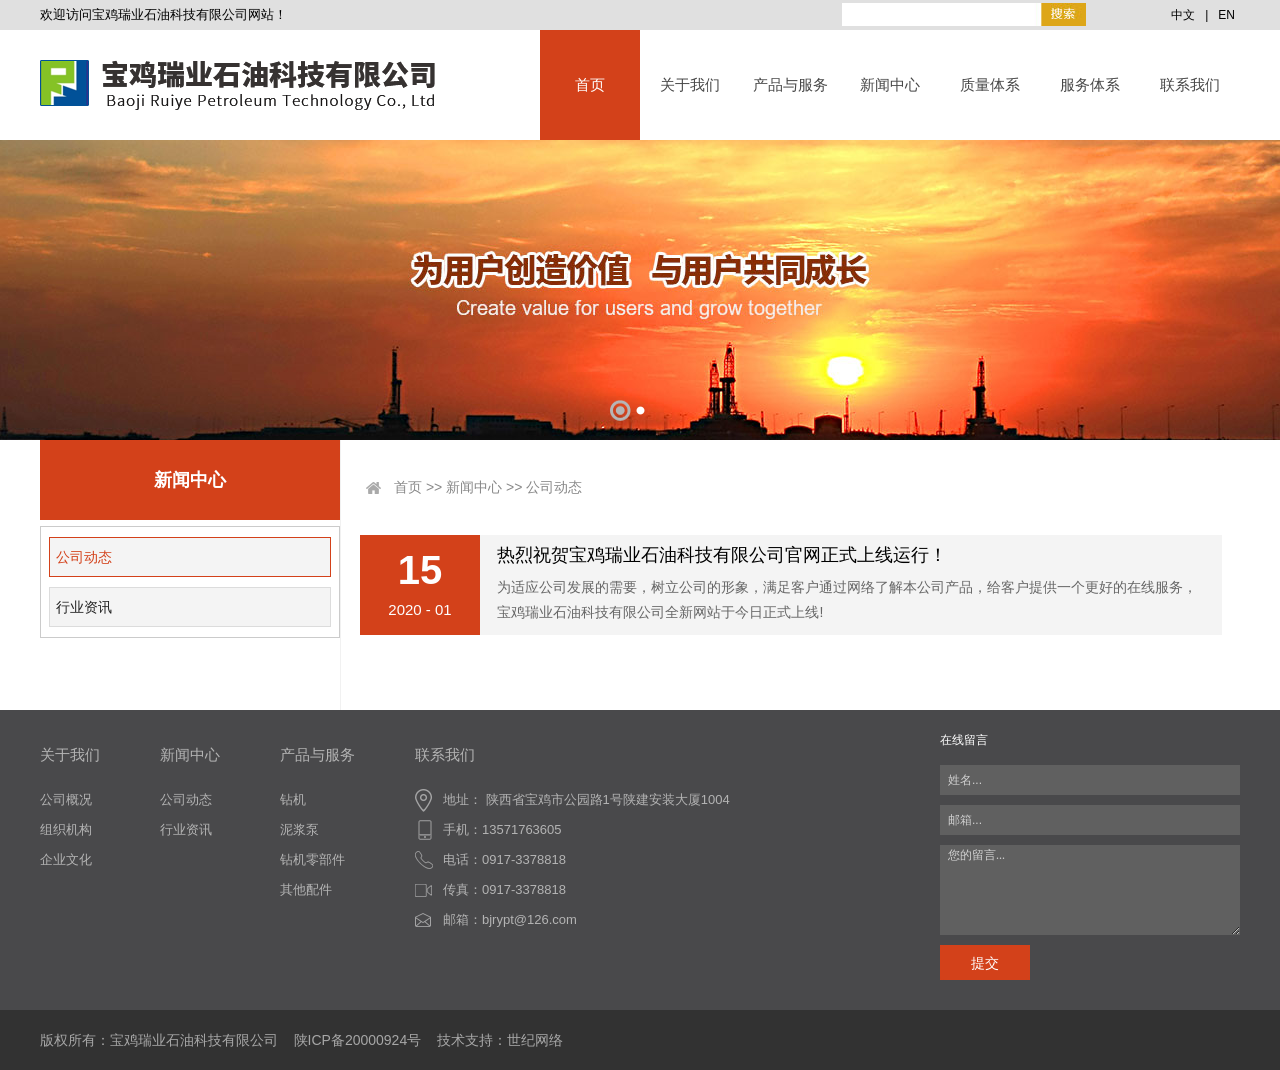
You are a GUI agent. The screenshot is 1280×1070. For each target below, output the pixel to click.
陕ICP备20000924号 (358, 1040)
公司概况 (66, 799)
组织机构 (66, 829)
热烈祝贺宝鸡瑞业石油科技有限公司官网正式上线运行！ (722, 555)
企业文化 (66, 859)
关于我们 (690, 84)
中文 (1183, 15)
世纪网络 (535, 1040)
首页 (590, 84)
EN (1226, 15)
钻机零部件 (312, 859)
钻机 (293, 799)
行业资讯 (84, 607)
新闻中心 (890, 84)
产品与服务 (790, 84)
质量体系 (990, 84)
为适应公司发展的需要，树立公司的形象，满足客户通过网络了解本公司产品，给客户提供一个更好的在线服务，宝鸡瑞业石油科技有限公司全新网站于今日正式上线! (847, 599)
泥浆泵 (299, 829)
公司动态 (84, 557)
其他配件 (306, 889)
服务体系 (1090, 84)
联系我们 (1190, 84)
